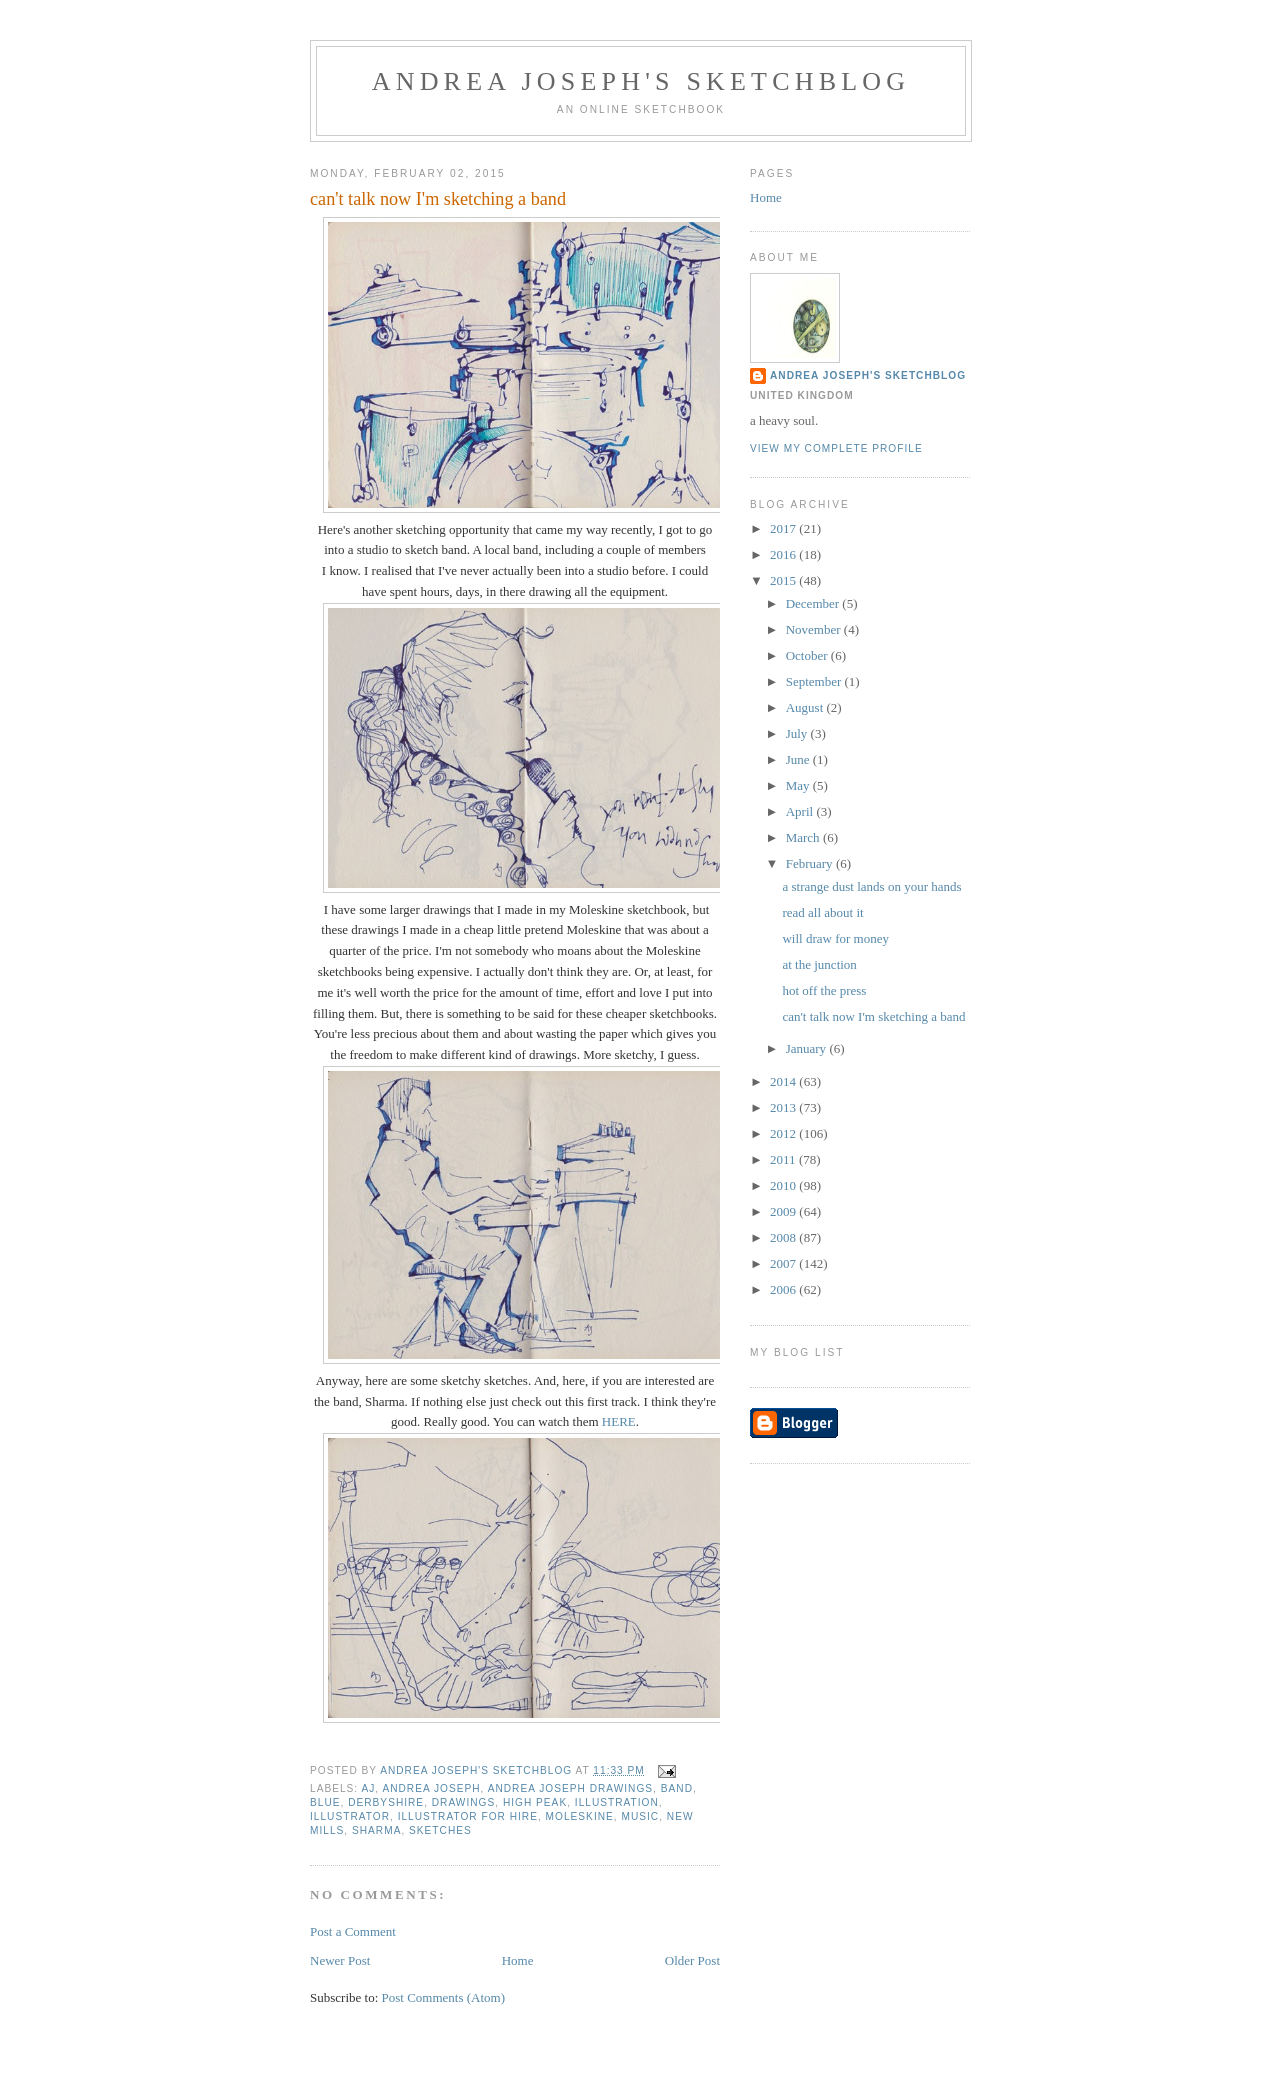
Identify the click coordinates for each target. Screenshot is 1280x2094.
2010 (784, 1185)
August (806, 707)
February (811, 863)
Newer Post (340, 1960)
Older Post (692, 1960)
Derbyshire (386, 1802)
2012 (784, 1133)
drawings (463, 1802)
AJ (368, 1788)
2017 (784, 528)
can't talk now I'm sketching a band (873, 1016)
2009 (784, 1211)
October (808, 655)
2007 (784, 1263)
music (640, 1816)
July (798, 733)
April (801, 811)
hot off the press (824, 990)
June (799, 759)
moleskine (580, 1816)
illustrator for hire (468, 1816)
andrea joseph (431, 1788)
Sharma (376, 1830)
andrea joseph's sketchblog (641, 81)
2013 (784, 1107)
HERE (619, 1421)
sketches (440, 1830)
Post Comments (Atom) (444, 1997)
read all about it (822, 912)
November (815, 629)
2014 (784, 1081)
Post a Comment (353, 1931)
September (815, 681)
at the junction (819, 964)
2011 (784, 1159)
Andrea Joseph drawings (570, 1788)
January (808, 1048)
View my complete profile (836, 448)
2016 (784, 554)
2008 (784, 1237)
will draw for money (835, 938)
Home (518, 1960)
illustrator (350, 1816)
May (799, 785)
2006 (784, 1289)
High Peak (535, 1802)
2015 (784, 580)
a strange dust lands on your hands (871, 886)
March (804, 837)
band (677, 1788)
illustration (617, 1802)
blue (325, 1802)
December (814, 603)
